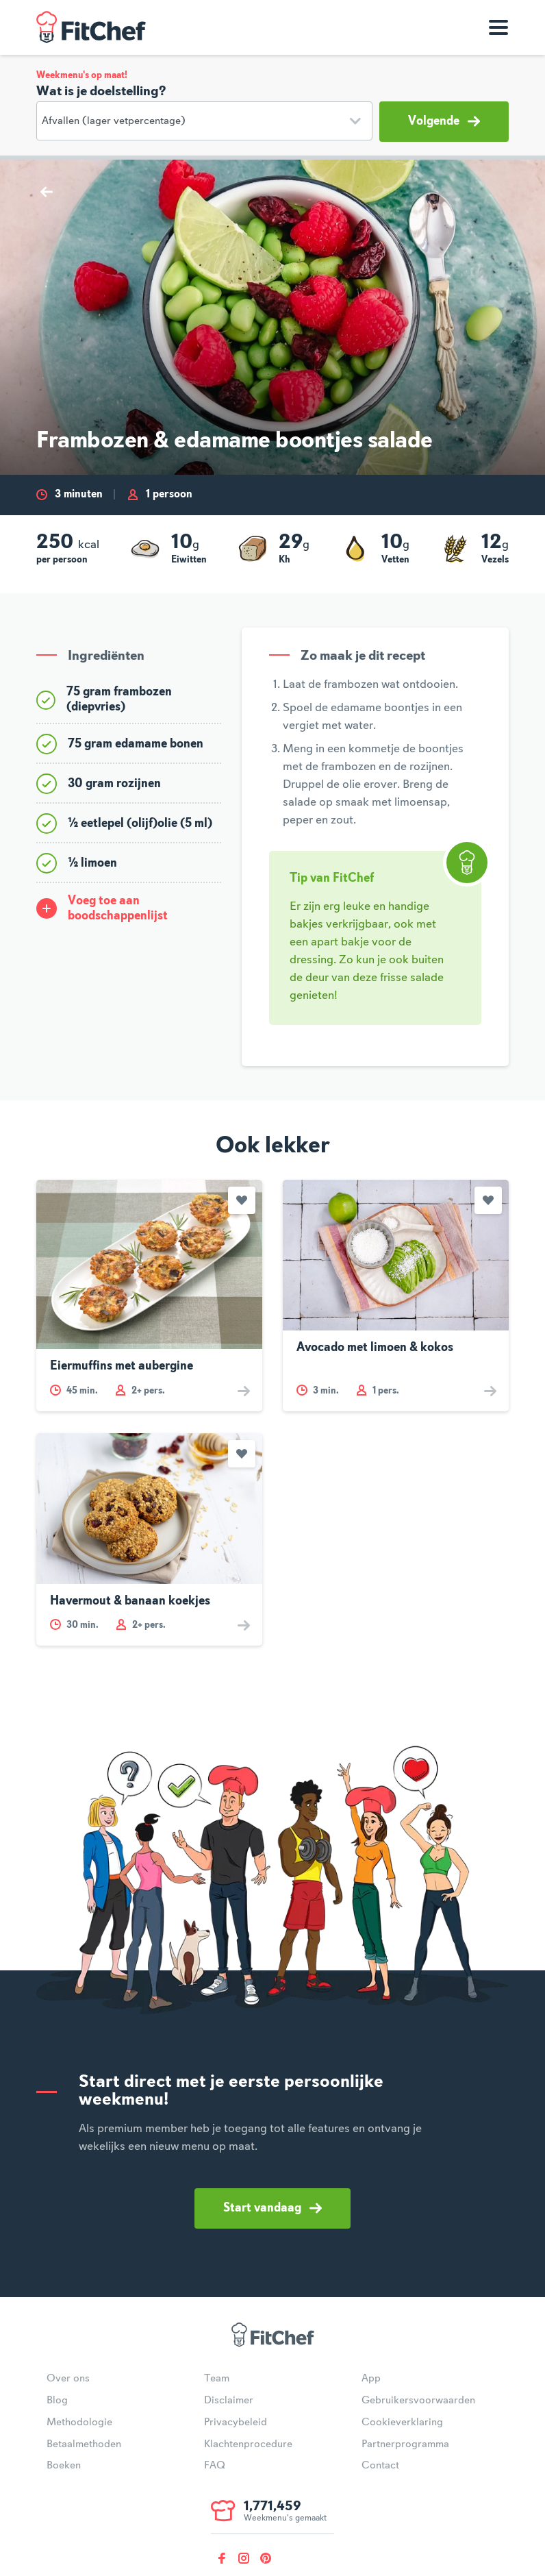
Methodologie (79, 2422)
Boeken (64, 2465)
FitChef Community (91, 27)
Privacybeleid (235, 2422)
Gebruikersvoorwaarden (418, 2400)
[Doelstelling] (204, 120)
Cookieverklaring (402, 2422)
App (371, 2378)
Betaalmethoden (84, 2444)
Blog (57, 2400)
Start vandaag (272, 2208)
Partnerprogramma (405, 2444)
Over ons (68, 2378)
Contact (380, 2465)
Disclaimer (228, 2400)
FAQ (214, 2465)
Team (216, 2378)
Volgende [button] (444, 121)
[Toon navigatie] (498, 27)
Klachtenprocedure (248, 2444)
